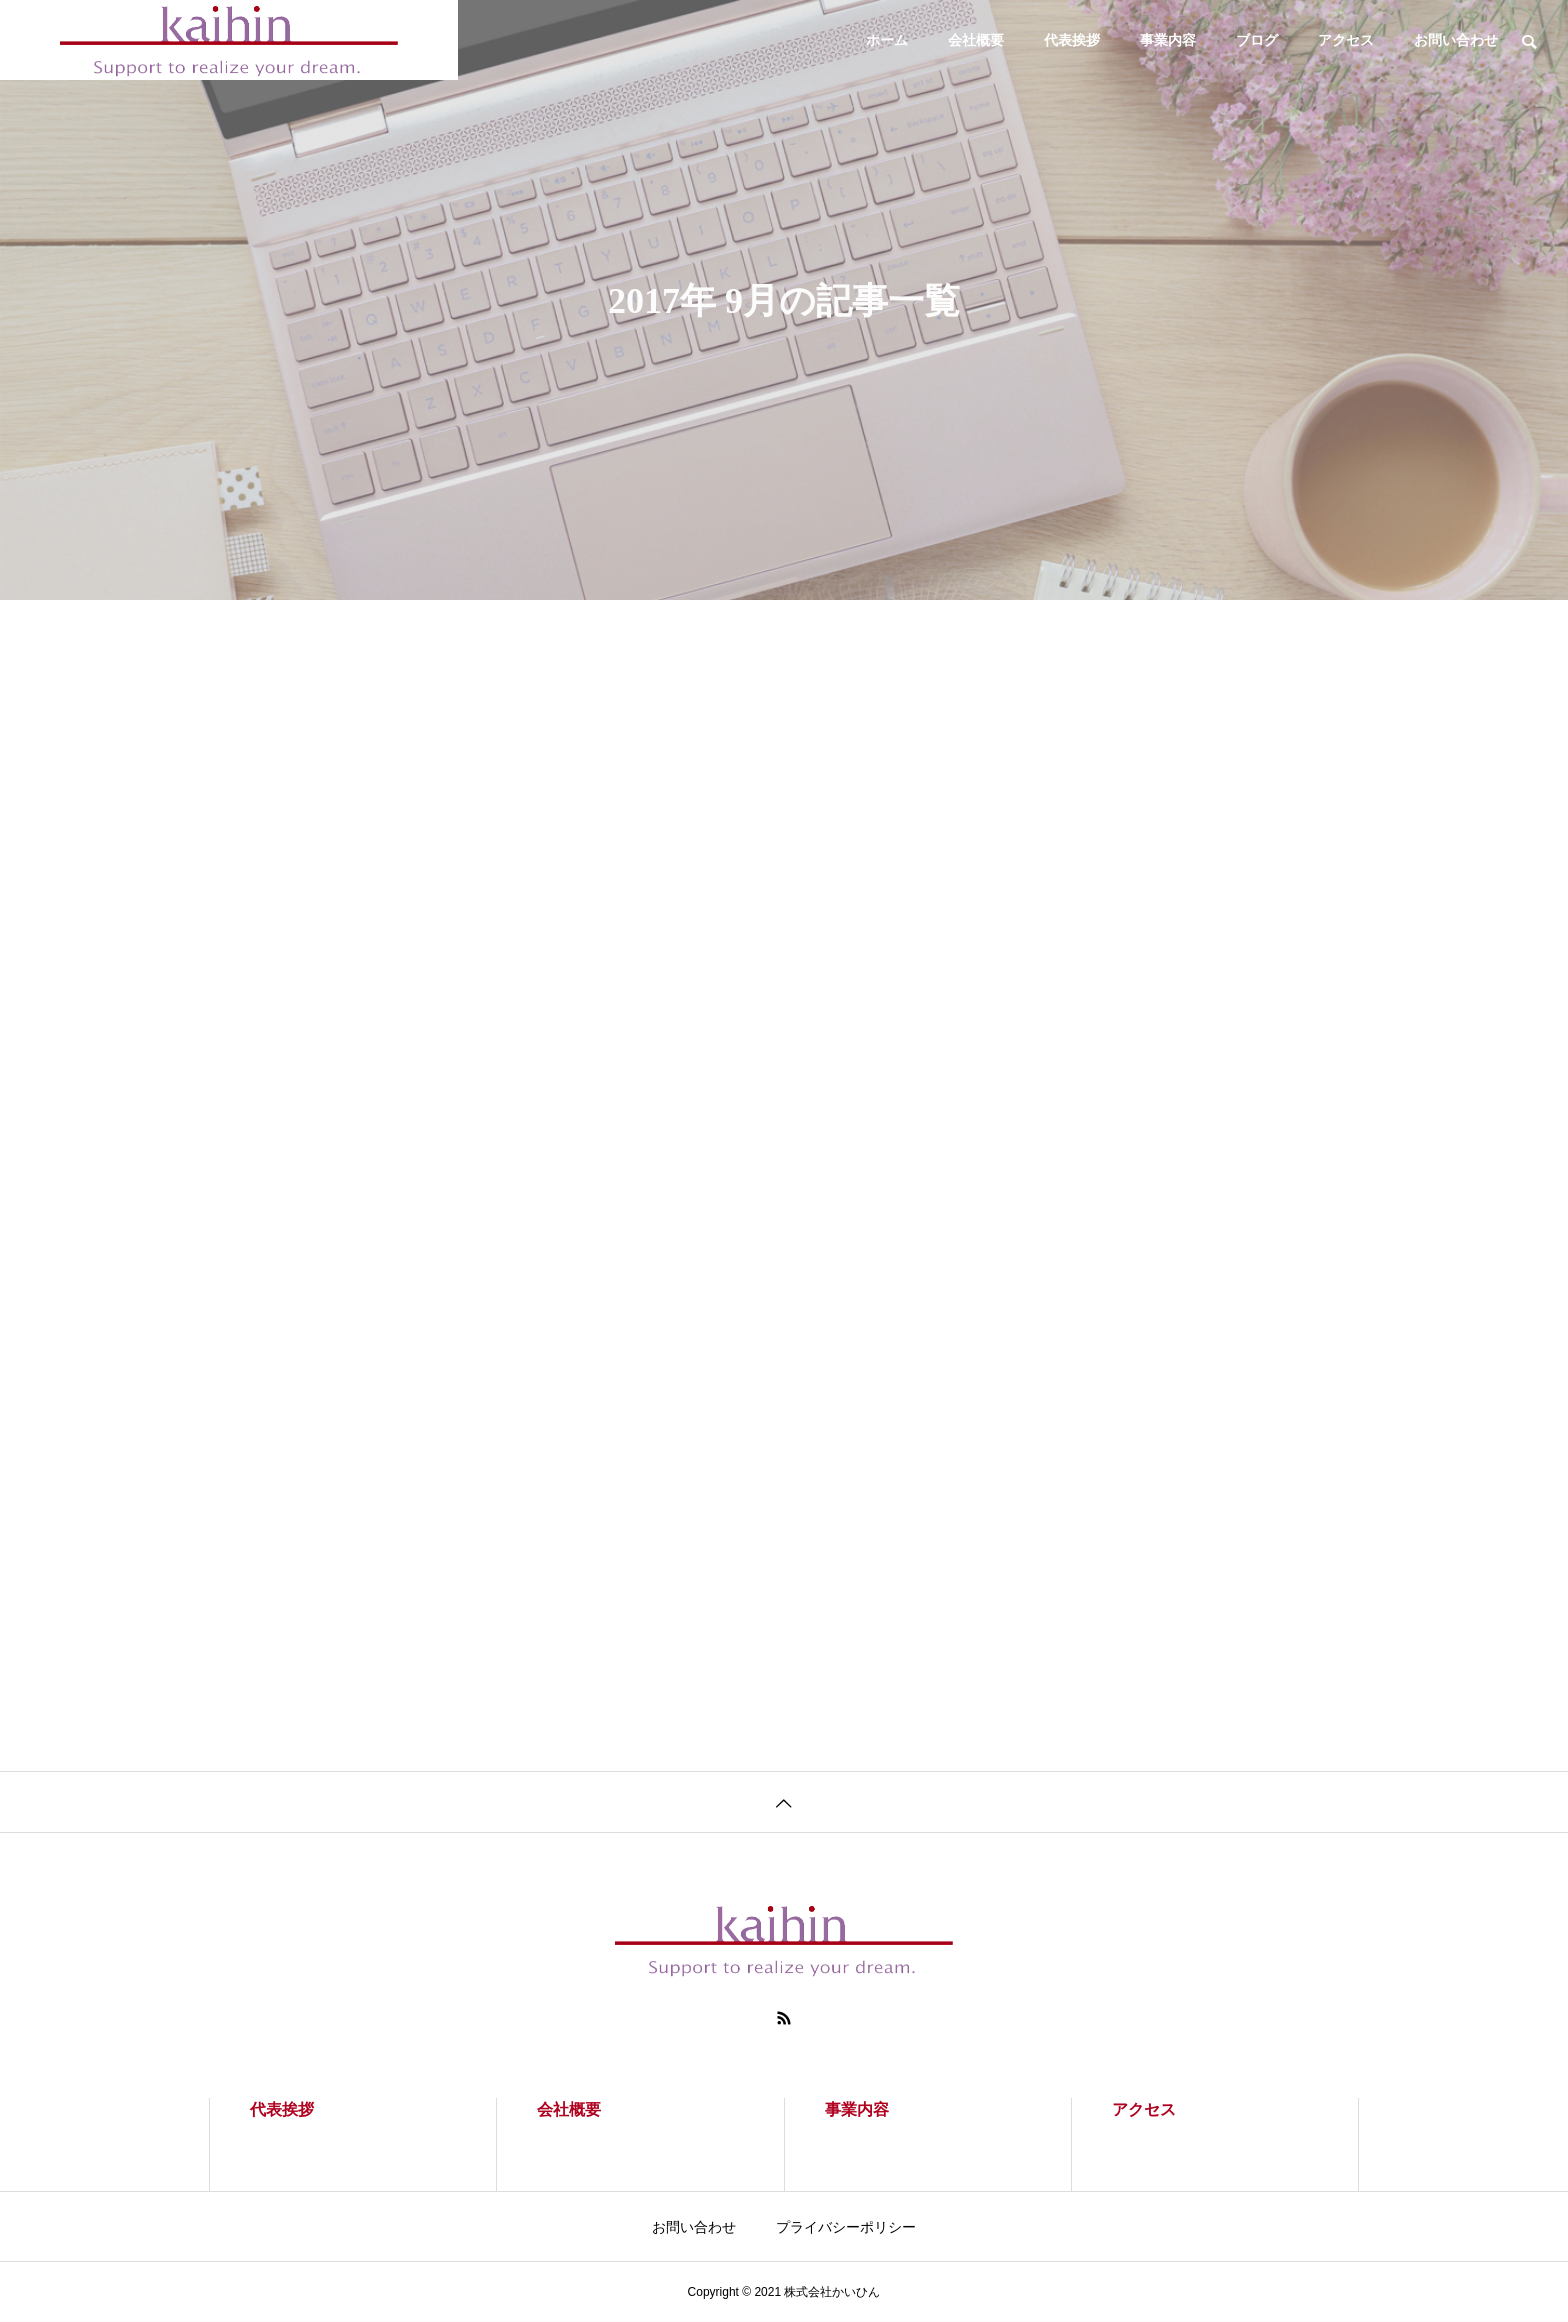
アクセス (1346, 40)
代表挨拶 (1072, 40)
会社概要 (976, 40)
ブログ (1257, 40)
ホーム (887, 40)
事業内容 (1168, 40)
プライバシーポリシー (846, 2227)
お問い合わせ (1456, 40)
